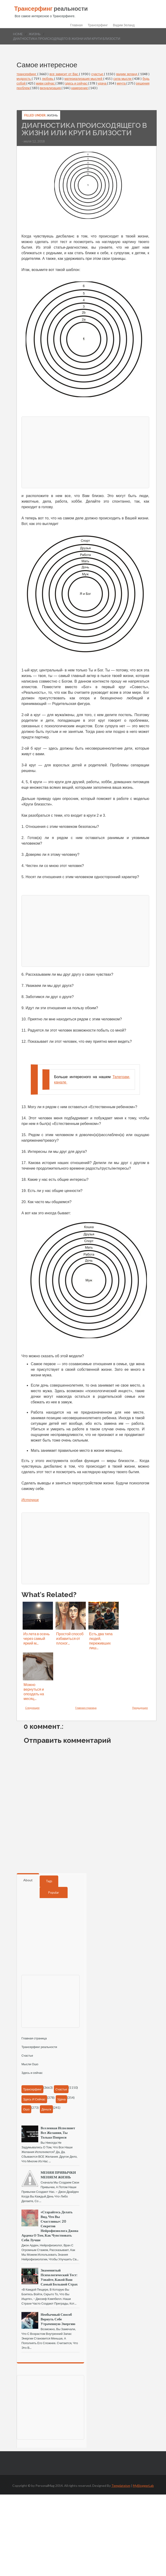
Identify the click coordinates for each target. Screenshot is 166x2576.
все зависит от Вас (64, 74)
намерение (80, 88)
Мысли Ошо (29, 2064)
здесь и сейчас (76, 83)
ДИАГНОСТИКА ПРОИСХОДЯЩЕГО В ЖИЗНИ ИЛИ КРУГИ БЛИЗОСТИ (66, 39)
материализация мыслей (83, 79)
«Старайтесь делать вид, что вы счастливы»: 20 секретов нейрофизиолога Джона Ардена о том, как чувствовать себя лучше (49, 2226)
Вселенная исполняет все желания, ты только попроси (58, 2132)
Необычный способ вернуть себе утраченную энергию (58, 2319)
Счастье (27, 2055)
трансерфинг (27, 74)
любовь (48, 79)
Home (18, 34)
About (28, 1880)
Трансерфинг (98, 25)
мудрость (24, 79)
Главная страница (85, 1707)
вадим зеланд (127, 74)
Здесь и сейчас (32, 2073)
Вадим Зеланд (124, 25)
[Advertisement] (85, 451)
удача (102, 83)
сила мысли (122, 79)
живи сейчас (45, 83)
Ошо (26, 2109)
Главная (76, 25)
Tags (49, 1881)
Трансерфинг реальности (39, 2047)
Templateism (120, 2486)
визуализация (51, 88)
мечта (121, 83)
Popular (53, 1892)
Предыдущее (140, 1707)
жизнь (35, 34)
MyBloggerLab (143, 2486)
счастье (97, 74)
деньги (46, 2109)
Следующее (32, 1707)
